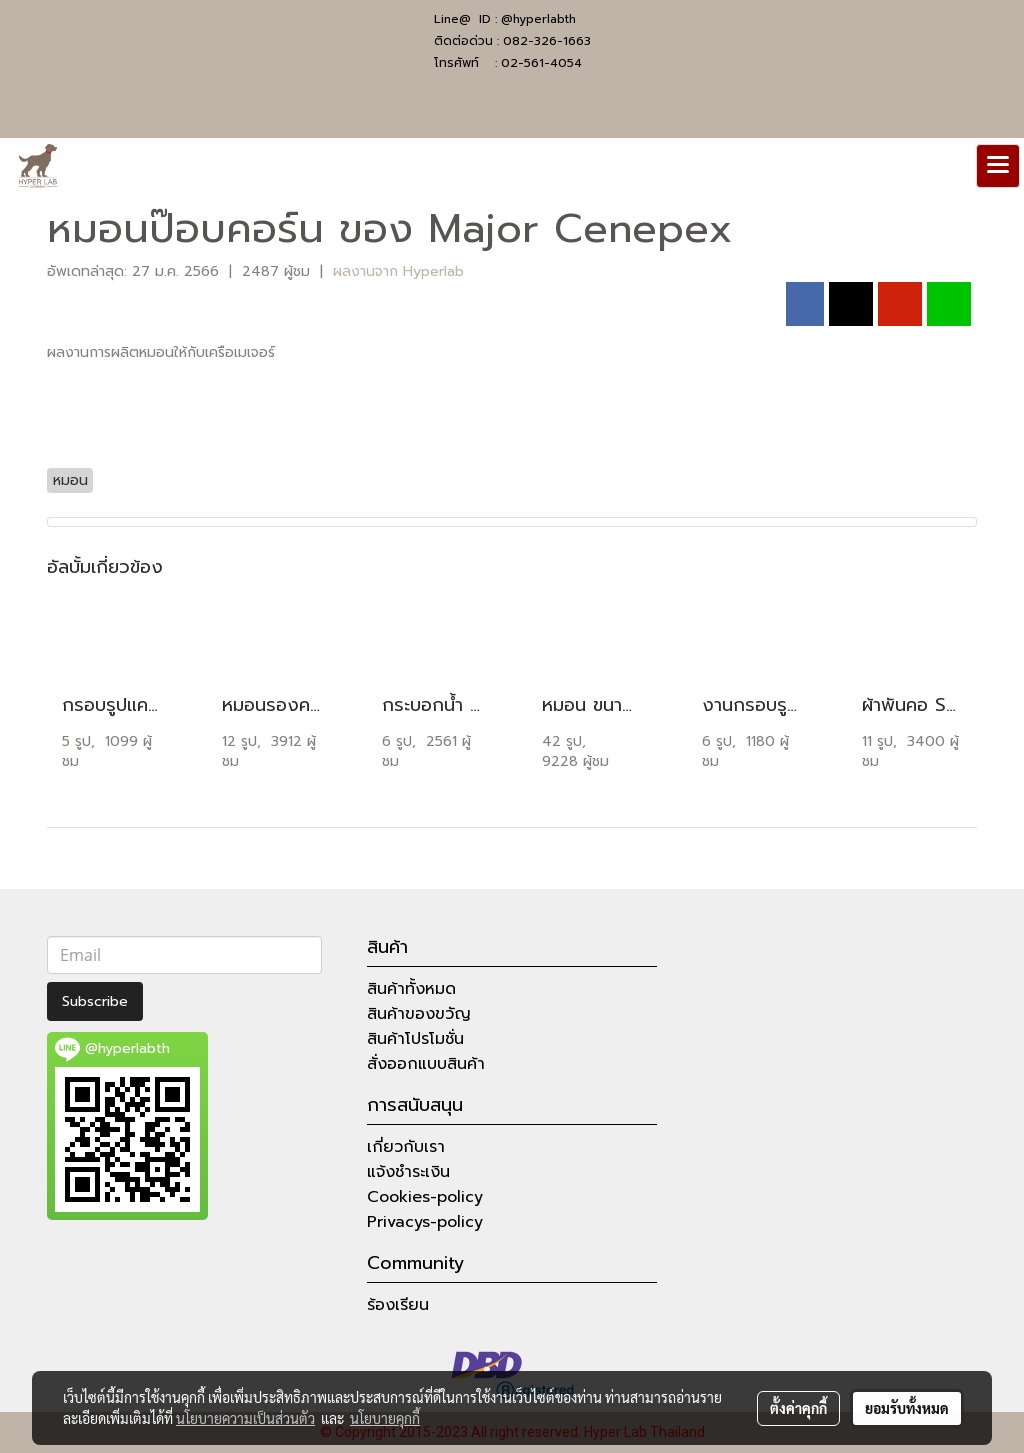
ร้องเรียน (398, 1305)
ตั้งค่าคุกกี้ (798, 1408)
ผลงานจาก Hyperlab (398, 271)
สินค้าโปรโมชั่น (415, 1039)
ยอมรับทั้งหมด (907, 1408)
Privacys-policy (425, 1222)
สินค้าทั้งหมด (411, 989)
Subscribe (95, 1001)
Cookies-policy (425, 1197)
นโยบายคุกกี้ (385, 1418)
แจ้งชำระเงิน (408, 1172)
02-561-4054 (541, 63)
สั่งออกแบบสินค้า (426, 1064)
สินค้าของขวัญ (419, 1014)
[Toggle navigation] (998, 166)
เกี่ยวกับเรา (406, 1147)
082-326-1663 (547, 41)
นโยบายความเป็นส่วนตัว (245, 1418)
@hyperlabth (538, 19)
